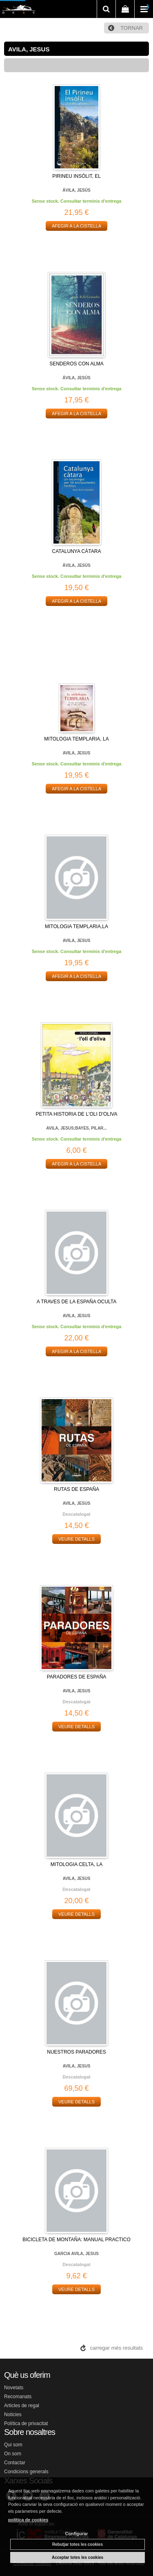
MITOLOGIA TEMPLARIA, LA (76, 739)
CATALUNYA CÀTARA (76, 551)
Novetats (13, 2387)
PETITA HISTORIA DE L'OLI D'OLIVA (77, 1114)
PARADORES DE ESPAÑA (76, 1677)
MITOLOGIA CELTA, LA (76, 1864)
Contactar (14, 2462)
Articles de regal (21, 2405)
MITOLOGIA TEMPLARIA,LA (76, 926)
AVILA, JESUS (77, 753)
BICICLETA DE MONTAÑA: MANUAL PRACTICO (76, 2239)
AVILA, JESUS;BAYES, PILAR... (76, 1128)
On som (12, 2454)
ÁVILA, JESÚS (76, 190)
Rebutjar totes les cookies (77, 2544)
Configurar (76, 2533)
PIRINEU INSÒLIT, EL (76, 176)
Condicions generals (26, 2471)
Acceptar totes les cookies (77, 2557)
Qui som (13, 2445)
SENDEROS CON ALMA (76, 364)
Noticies (13, 2414)
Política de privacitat (26, 2423)
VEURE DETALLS (76, 1539)
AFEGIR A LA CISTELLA (76, 225)
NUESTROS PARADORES (76, 2052)
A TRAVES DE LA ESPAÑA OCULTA (77, 1302)
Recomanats (17, 2396)
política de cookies (28, 2519)
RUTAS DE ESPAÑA (76, 1489)
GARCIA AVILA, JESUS (76, 2253)
